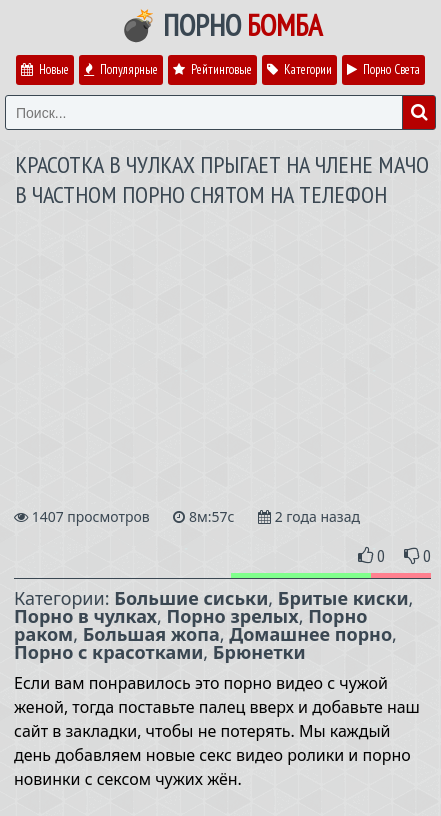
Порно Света (383, 69)
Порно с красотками (108, 652)
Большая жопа (151, 634)
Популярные (121, 69)
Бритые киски (343, 598)
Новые (45, 69)
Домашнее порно (310, 634)
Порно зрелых (232, 616)
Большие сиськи (191, 598)
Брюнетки (259, 652)
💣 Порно (221, 25)
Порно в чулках (85, 616)
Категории (299, 69)
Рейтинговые (212, 69)
